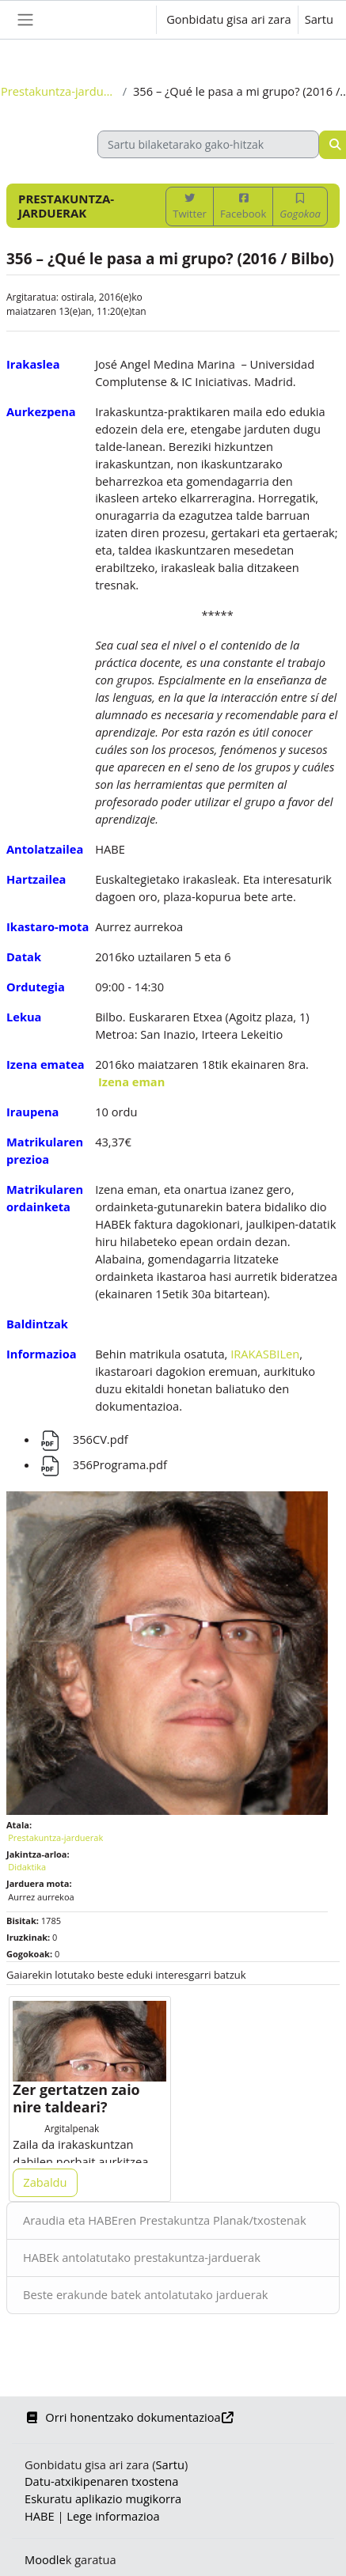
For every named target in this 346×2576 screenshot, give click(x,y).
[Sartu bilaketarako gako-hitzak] (208, 144)
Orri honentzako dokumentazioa (130, 2417)
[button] (129, 20)
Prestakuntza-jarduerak (58, 91)
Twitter (190, 207)
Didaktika (27, 1867)
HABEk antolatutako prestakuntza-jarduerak (141, 2257)
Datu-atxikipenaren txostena (101, 2481)
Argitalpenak (71, 2128)
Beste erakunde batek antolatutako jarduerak (145, 2294)
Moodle (45, 2559)
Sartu (319, 19)
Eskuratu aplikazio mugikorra (103, 2498)
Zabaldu (45, 2182)
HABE (40, 2516)
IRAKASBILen (264, 1354)
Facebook (243, 207)
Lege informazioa (113, 2516)
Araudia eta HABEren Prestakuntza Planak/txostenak (164, 2220)
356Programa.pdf (102, 1464)
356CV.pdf (83, 1439)
